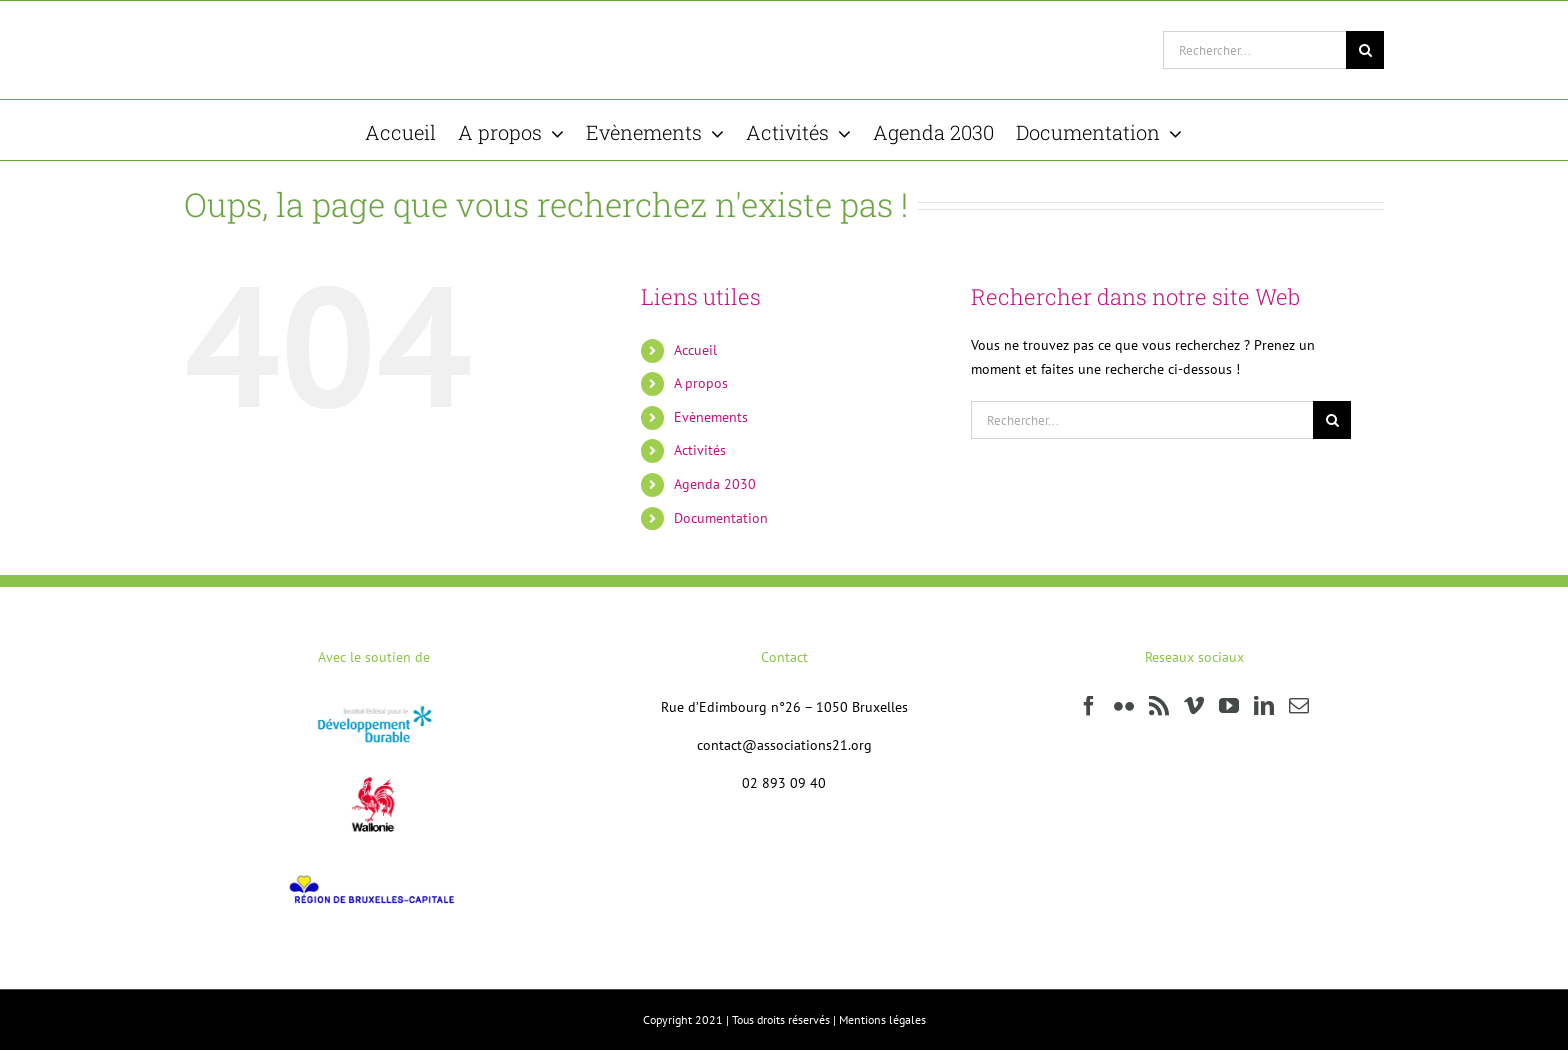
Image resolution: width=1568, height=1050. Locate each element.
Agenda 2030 (715, 484)
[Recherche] (1365, 50)
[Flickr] (1124, 706)
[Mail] (1299, 706)
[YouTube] (1229, 706)
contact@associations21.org (784, 745)
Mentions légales (882, 1019)
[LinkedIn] (1264, 706)
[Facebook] (1089, 706)
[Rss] (1159, 706)
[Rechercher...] (1254, 50)
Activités (700, 450)
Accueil (695, 350)
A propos (701, 383)
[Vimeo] (1194, 706)
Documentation (721, 518)
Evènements (711, 417)
